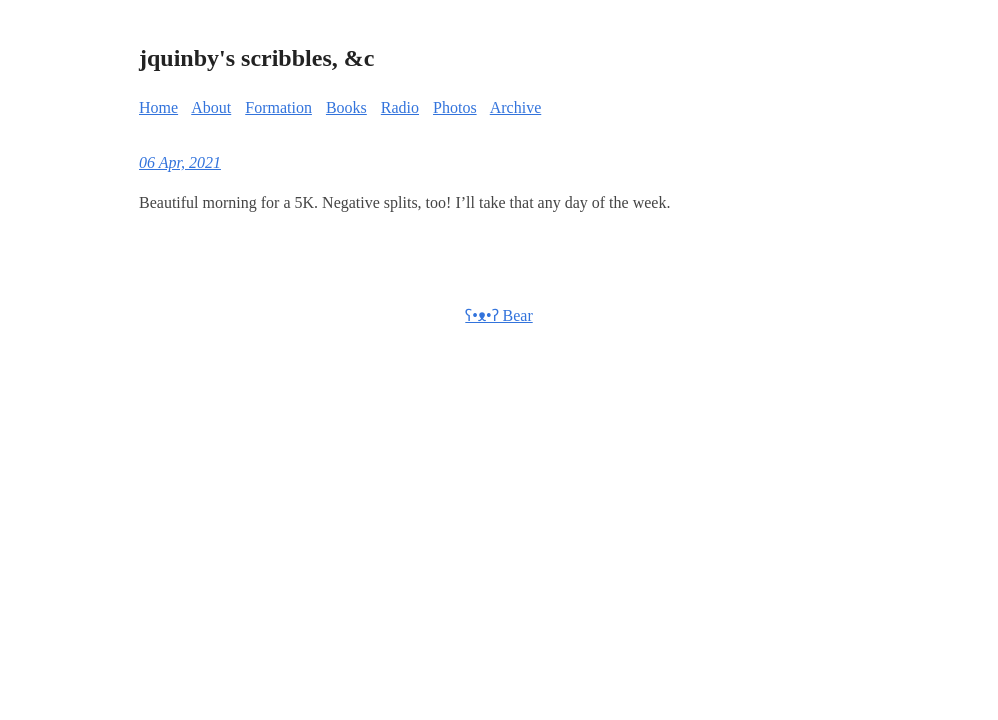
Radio (400, 107)
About (211, 107)
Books (346, 107)
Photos (455, 107)
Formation (278, 107)
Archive (516, 107)
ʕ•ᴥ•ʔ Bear (498, 315)
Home (158, 107)
